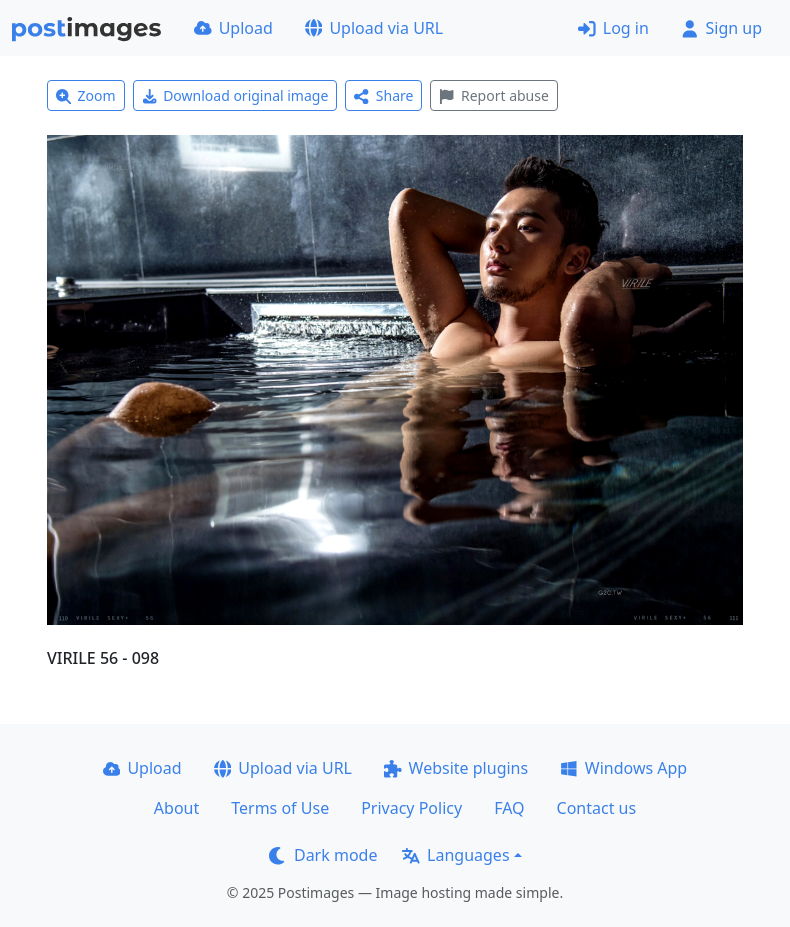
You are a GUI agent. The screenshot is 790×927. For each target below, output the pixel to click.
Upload (233, 28)
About (176, 808)
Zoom (86, 95)
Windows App (623, 768)
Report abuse (493, 95)
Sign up (721, 28)
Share (383, 95)
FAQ (509, 808)
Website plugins (456, 768)
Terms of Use (280, 808)
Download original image (235, 95)
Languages (455, 855)
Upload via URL (374, 28)
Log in (613, 28)
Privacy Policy (411, 808)
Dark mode (323, 855)
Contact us (597, 808)
